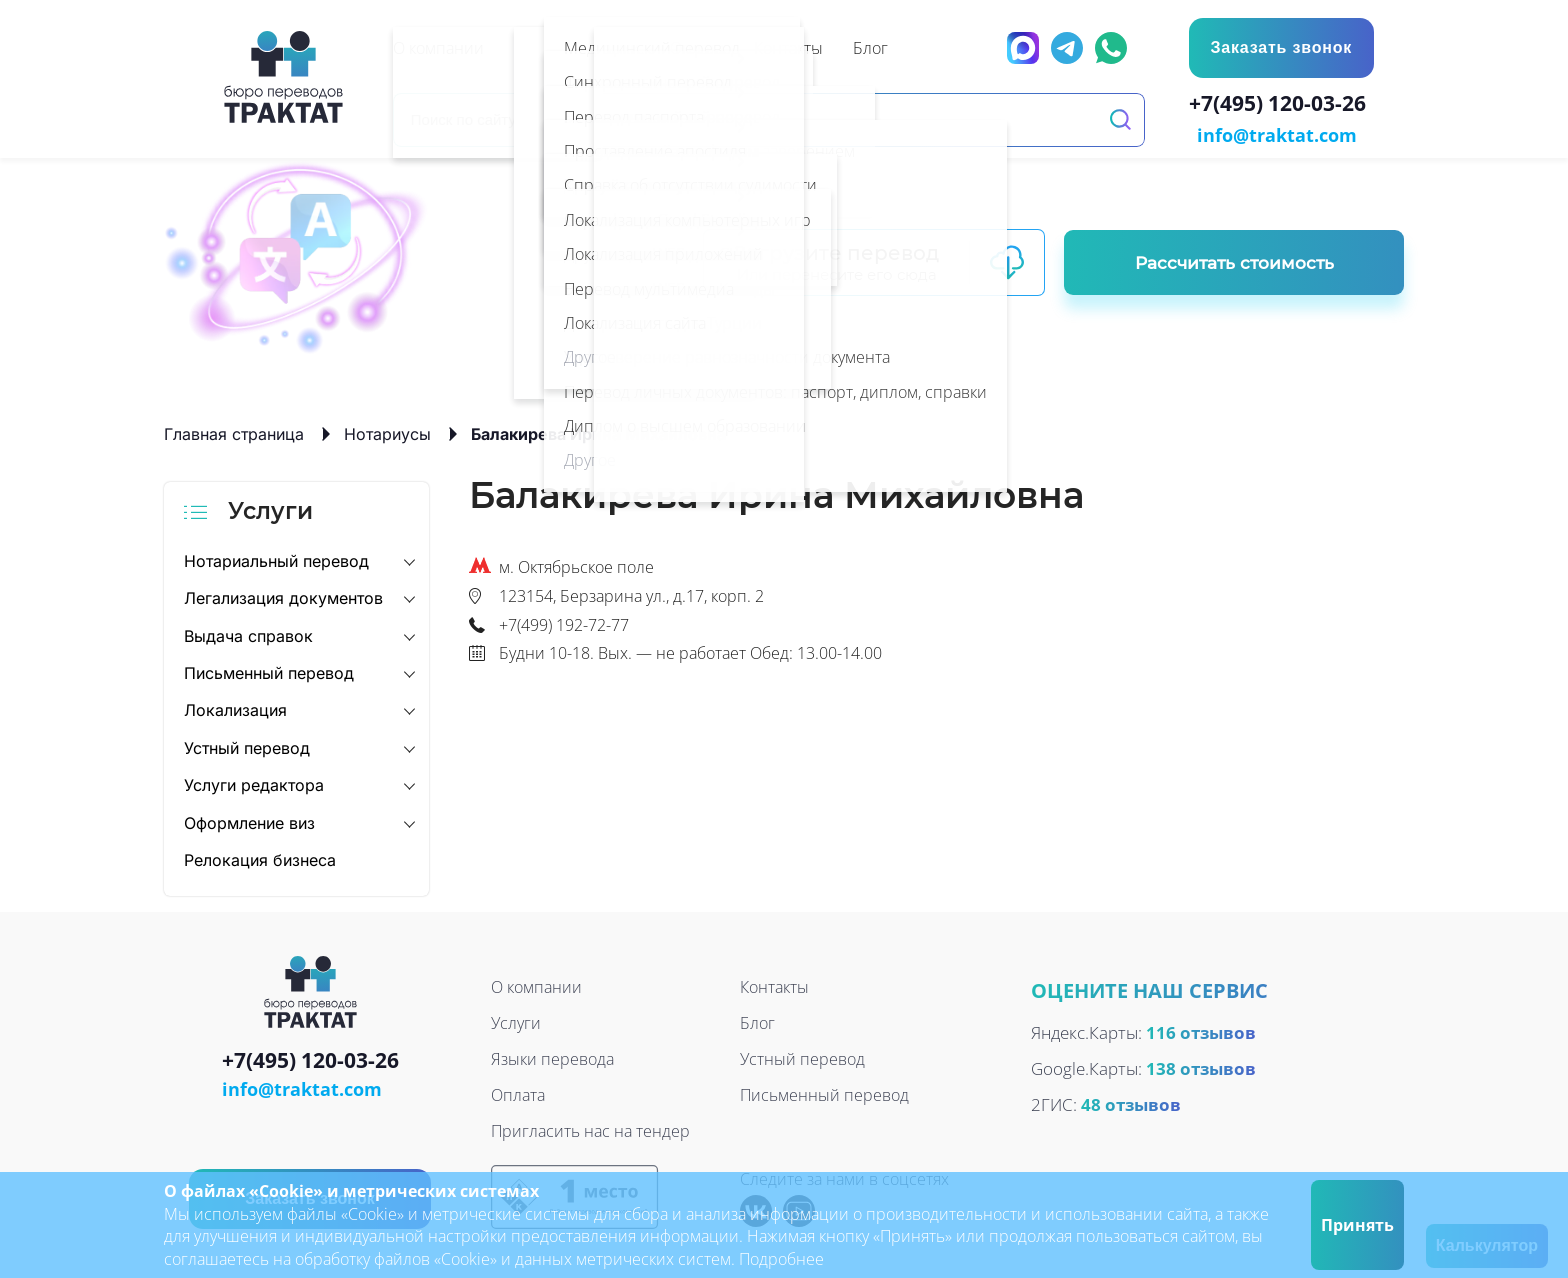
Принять (1357, 1225)
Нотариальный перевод (276, 559)
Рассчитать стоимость (1234, 261)
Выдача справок (248, 634)
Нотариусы (387, 432)
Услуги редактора (254, 783)
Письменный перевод (269, 671)
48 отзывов (1131, 1102)
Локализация (235, 709)
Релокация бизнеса (260, 858)
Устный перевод (247, 746)
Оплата (518, 1094)
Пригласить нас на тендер (590, 1130)
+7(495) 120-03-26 (1281, 106)
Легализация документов (283, 596)
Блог (757, 1022)
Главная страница (234, 432)
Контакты (774, 986)
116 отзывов (1201, 1030)
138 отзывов (1201, 1066)
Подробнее (781, 1259)
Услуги (516, 1022)
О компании (536, 986)
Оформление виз (249, 821)
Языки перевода (552, 1058)
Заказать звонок (1280, 47)
